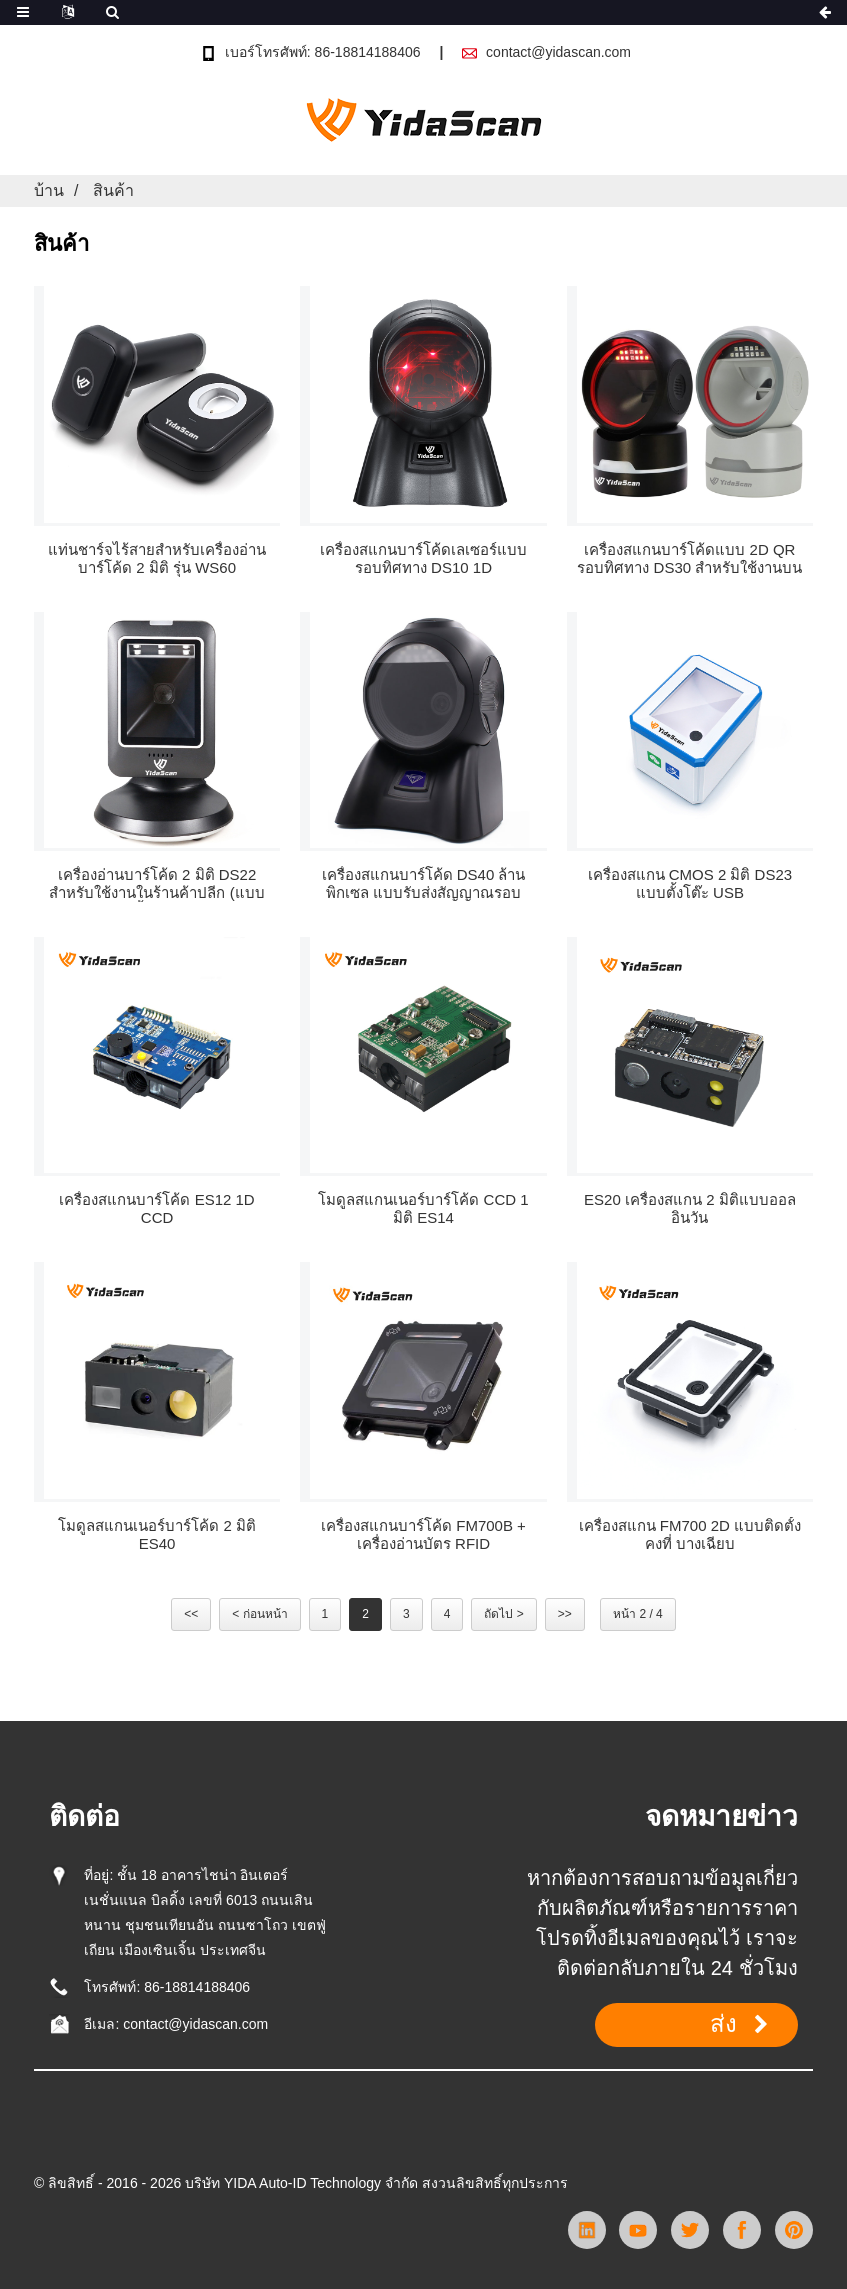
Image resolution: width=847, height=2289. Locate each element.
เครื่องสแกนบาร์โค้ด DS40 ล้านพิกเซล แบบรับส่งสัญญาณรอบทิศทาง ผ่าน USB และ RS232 (424, 884)
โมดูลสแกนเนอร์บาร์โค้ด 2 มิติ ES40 (157, 1534)
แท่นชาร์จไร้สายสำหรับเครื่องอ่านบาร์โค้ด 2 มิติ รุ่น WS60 (157, 558)
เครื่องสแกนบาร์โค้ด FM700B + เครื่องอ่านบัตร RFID (423, 1534)
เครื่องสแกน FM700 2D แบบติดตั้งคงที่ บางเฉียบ (690, 1534)
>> (565, 1614)
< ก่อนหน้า (259, 1614)
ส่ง (723, 2024)
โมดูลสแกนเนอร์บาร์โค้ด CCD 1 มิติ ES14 (423, 1208)
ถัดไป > (503, 1614)
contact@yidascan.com (558, 52)
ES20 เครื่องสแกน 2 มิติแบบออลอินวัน (690, 1208)
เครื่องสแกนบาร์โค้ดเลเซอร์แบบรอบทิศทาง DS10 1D (423, 558)
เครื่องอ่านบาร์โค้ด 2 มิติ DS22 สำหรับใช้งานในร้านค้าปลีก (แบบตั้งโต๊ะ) (156, 884)
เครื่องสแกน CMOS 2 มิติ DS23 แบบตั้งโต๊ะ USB (690, 883)
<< (191, 1614)
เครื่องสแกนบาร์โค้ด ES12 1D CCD (156, 1208)
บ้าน (49, 190)
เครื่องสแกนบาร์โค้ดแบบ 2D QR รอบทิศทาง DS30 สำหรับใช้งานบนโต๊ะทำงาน (689, 559)
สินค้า (113, 190)
